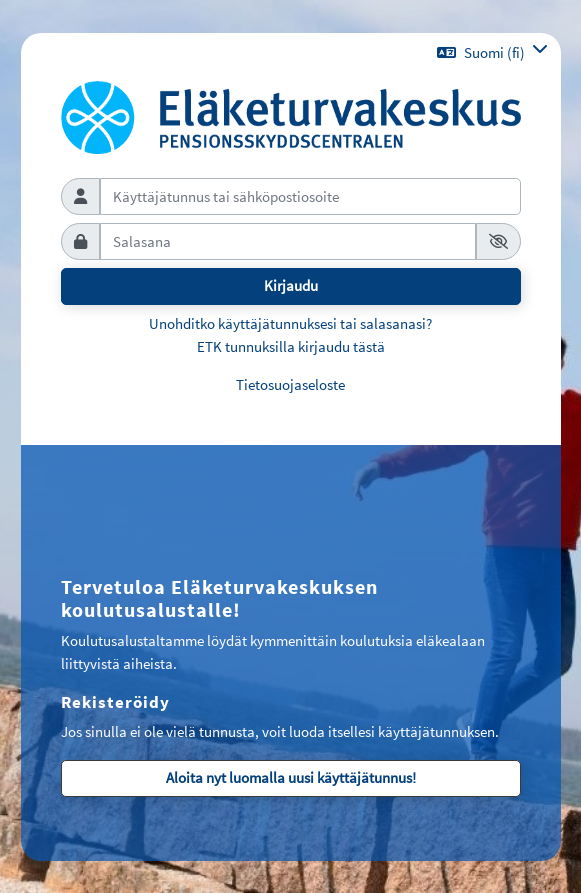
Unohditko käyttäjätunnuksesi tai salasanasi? (290, 323)
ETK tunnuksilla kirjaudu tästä (291, 346)
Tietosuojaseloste (290, 384)
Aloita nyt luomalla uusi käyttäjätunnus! (291, 777)
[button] (492, 52)
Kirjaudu (291, 285)
